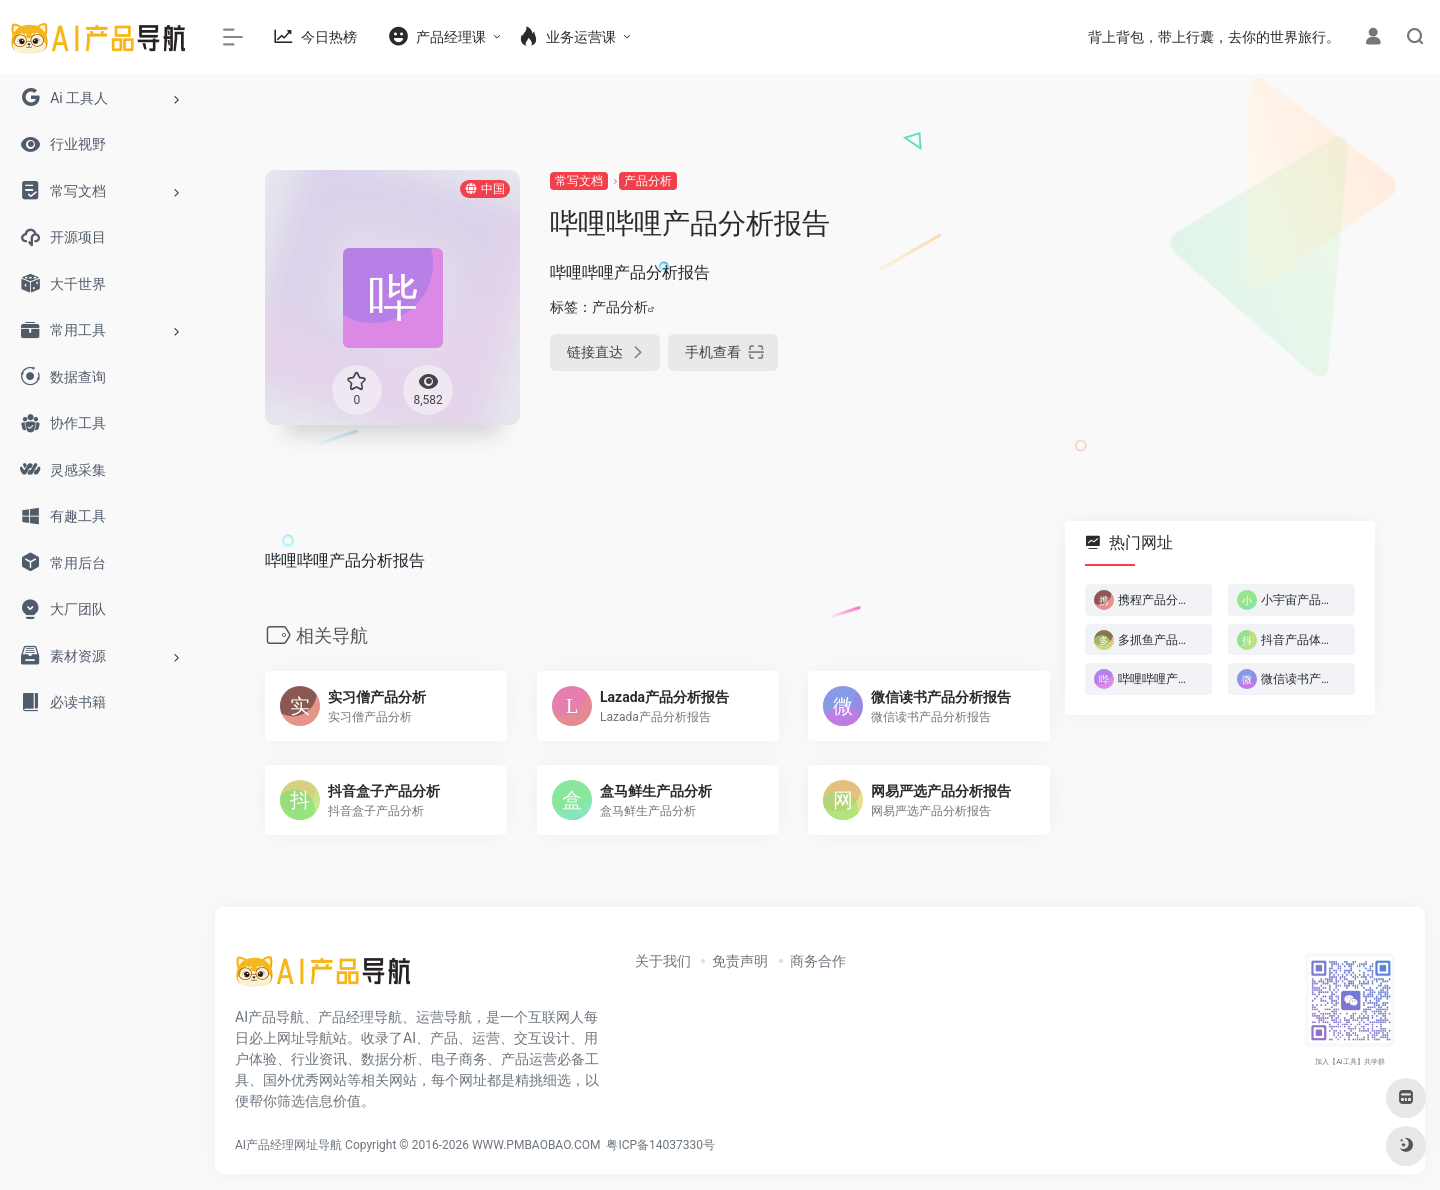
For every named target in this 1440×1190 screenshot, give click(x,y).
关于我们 (663, 961)
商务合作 (818, 961)
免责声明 (740, 961)
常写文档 (579, 181)
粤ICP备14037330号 (660, 1145)
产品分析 (648, 181)
